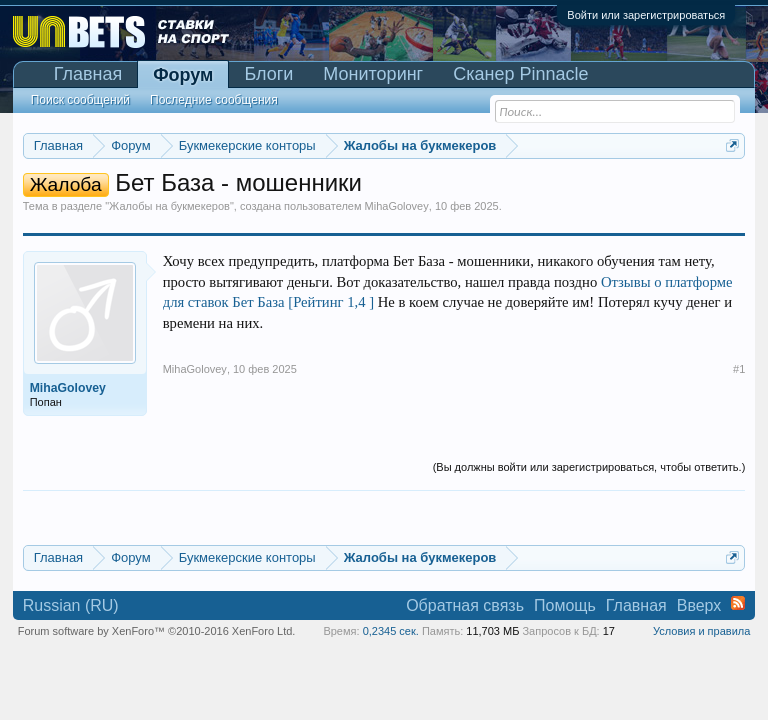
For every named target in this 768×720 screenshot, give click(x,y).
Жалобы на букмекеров (169, 206)
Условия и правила (701, 631)
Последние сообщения (214, 100)
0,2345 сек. (391, 631)
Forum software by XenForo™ (157, 631)
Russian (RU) (71, 605)
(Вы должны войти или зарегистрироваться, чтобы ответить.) (589, 467)
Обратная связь (465, 605)
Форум (183, 75)
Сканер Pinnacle (520, 74)
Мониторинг (373, 74)
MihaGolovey (397, 206)
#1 (739, 369)
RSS (738, 603)
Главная (88, 74)
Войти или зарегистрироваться (646, 15)
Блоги (268, 74)
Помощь (565, 605)
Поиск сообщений (80, 100)
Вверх (699, 605)
